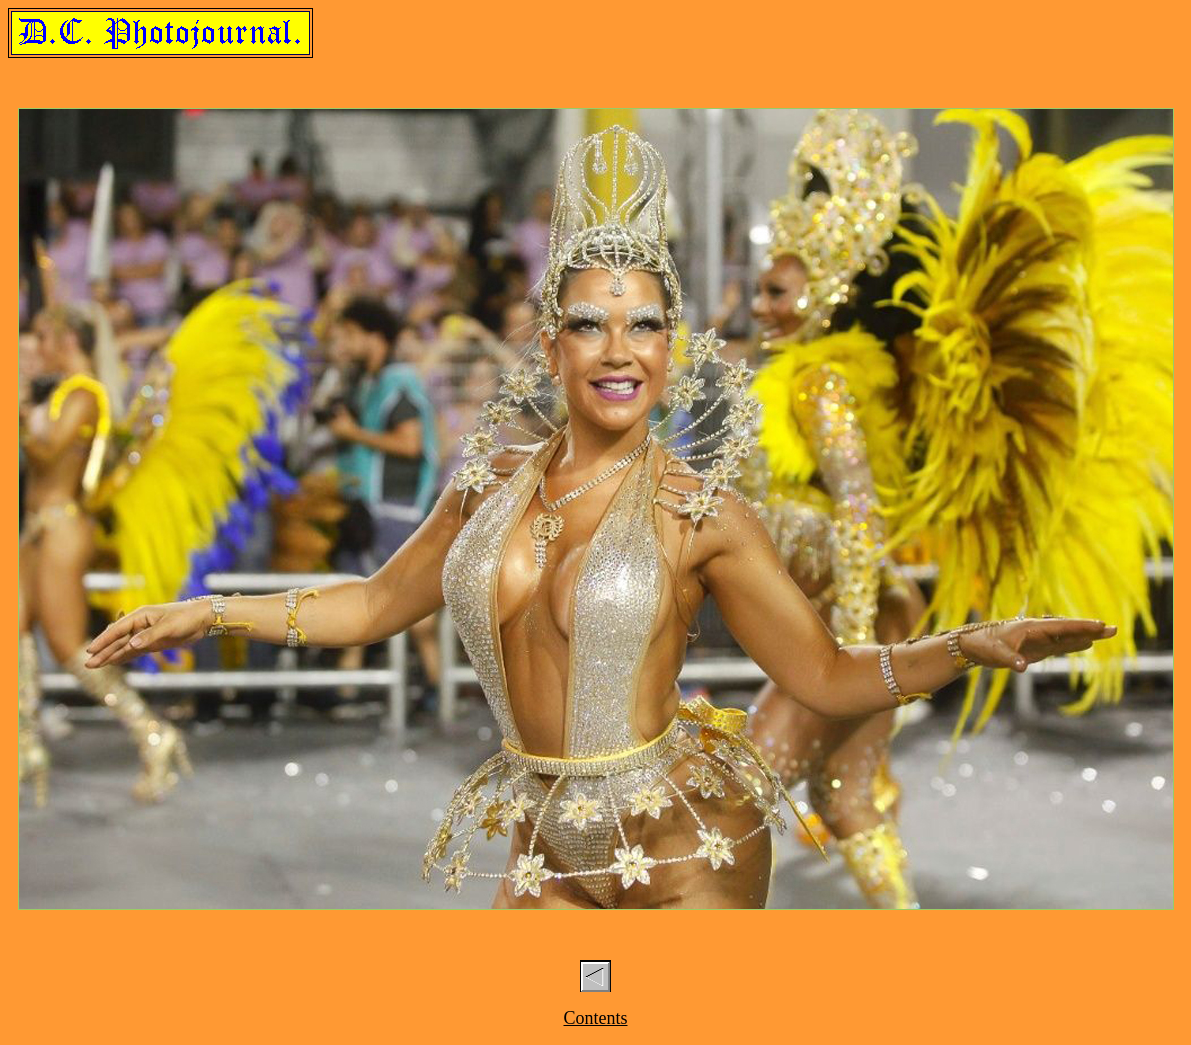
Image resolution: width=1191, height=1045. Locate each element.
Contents (595, 1018)
